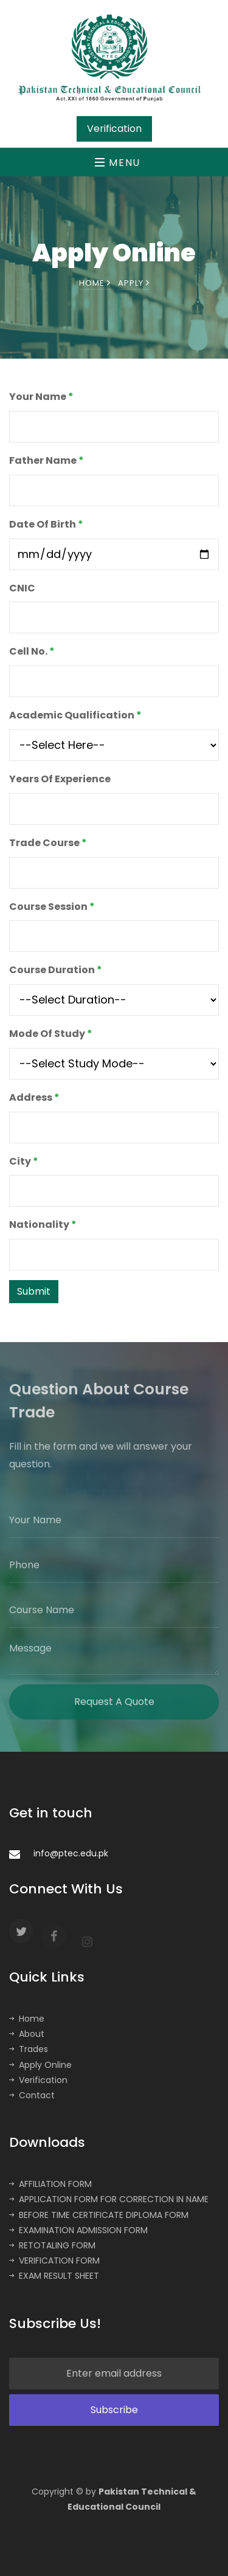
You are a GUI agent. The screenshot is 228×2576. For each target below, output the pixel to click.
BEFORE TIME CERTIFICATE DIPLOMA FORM (98, 2215)
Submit (33, 1291)
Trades (28, 2049)
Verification (38, 2080)
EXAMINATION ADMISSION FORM (78, 2230)
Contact (32, 2095)
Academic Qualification (75, 715)
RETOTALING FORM (52, 2245)
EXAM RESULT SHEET (54, 2276)
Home (95, 283)
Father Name (46, 460)
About (26, 2034)
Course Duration (55, 970)
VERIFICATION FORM (54, 2260)
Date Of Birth (46, 524)
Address (34, 1097)
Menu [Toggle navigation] (117, 163)
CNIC (22, 588)
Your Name (41, 397)
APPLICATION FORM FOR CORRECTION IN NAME (109, 2199)
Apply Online (40, 2065)
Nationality (43, 1224)
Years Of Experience (60, 779)
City (23, 1161)
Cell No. (32, 651)
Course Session (52, 907)
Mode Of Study (50, 1034)
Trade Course (48, 843)
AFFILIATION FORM (50, 2184)
